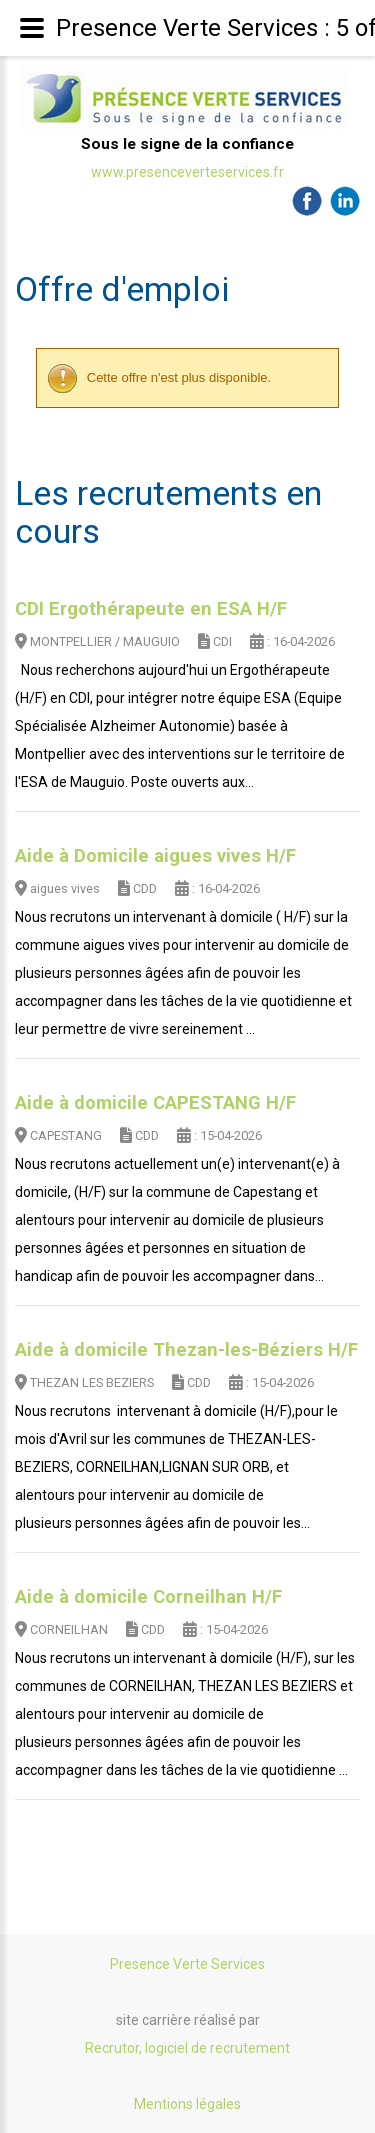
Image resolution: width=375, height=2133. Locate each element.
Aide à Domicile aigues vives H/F (155, 856)
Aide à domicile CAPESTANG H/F (155, 1103)
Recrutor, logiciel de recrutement (187, 2048)
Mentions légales (187, 2104)
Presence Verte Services (187, 1964)
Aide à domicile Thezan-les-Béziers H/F (186, 1350)
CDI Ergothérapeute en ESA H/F (151, 609)
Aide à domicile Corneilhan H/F (148, 1597)
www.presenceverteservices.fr (187, 172)
